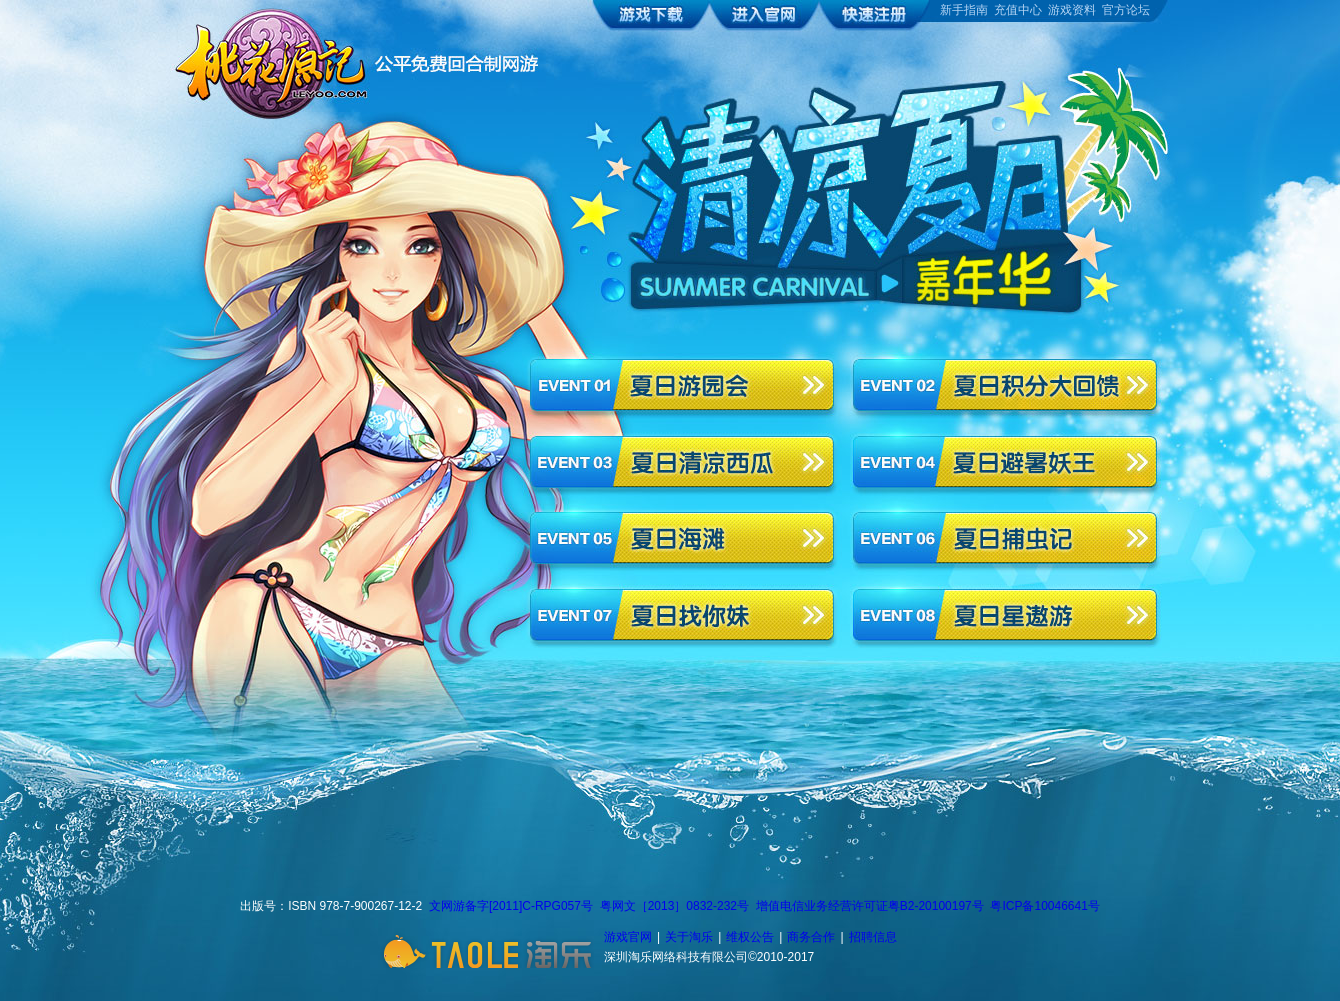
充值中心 (1018, 10)
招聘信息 (873, 937)
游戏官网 (628, 937)
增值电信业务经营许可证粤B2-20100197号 (870, 906)
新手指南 (964, 10)
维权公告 (750, 937)
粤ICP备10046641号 (1044, 906)
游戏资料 (1072, 10)
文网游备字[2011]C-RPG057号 (511, 906)
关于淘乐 (689, 937)
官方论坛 (1126, 10)
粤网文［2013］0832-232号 (674, 906)
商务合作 (811, 937)
